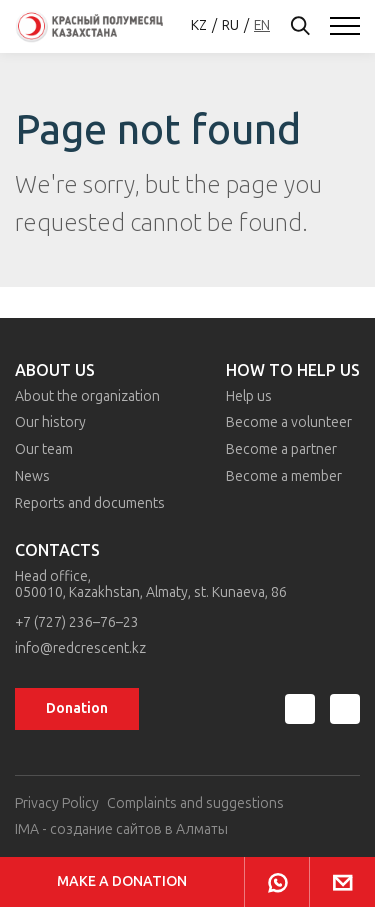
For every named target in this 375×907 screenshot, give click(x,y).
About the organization (87, 396)
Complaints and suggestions (195, 803)
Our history (50, 422)
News (32, 476)
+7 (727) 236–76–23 (77, 623)
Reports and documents (90, 503)
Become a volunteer (289, 422)
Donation (77, 708)
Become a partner (281, 449)
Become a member (284, 476)
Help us (249, 396)
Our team (44, 449)
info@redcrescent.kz (80, 649)
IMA (27, 829)
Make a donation (122, 881)
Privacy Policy (57, 803)
